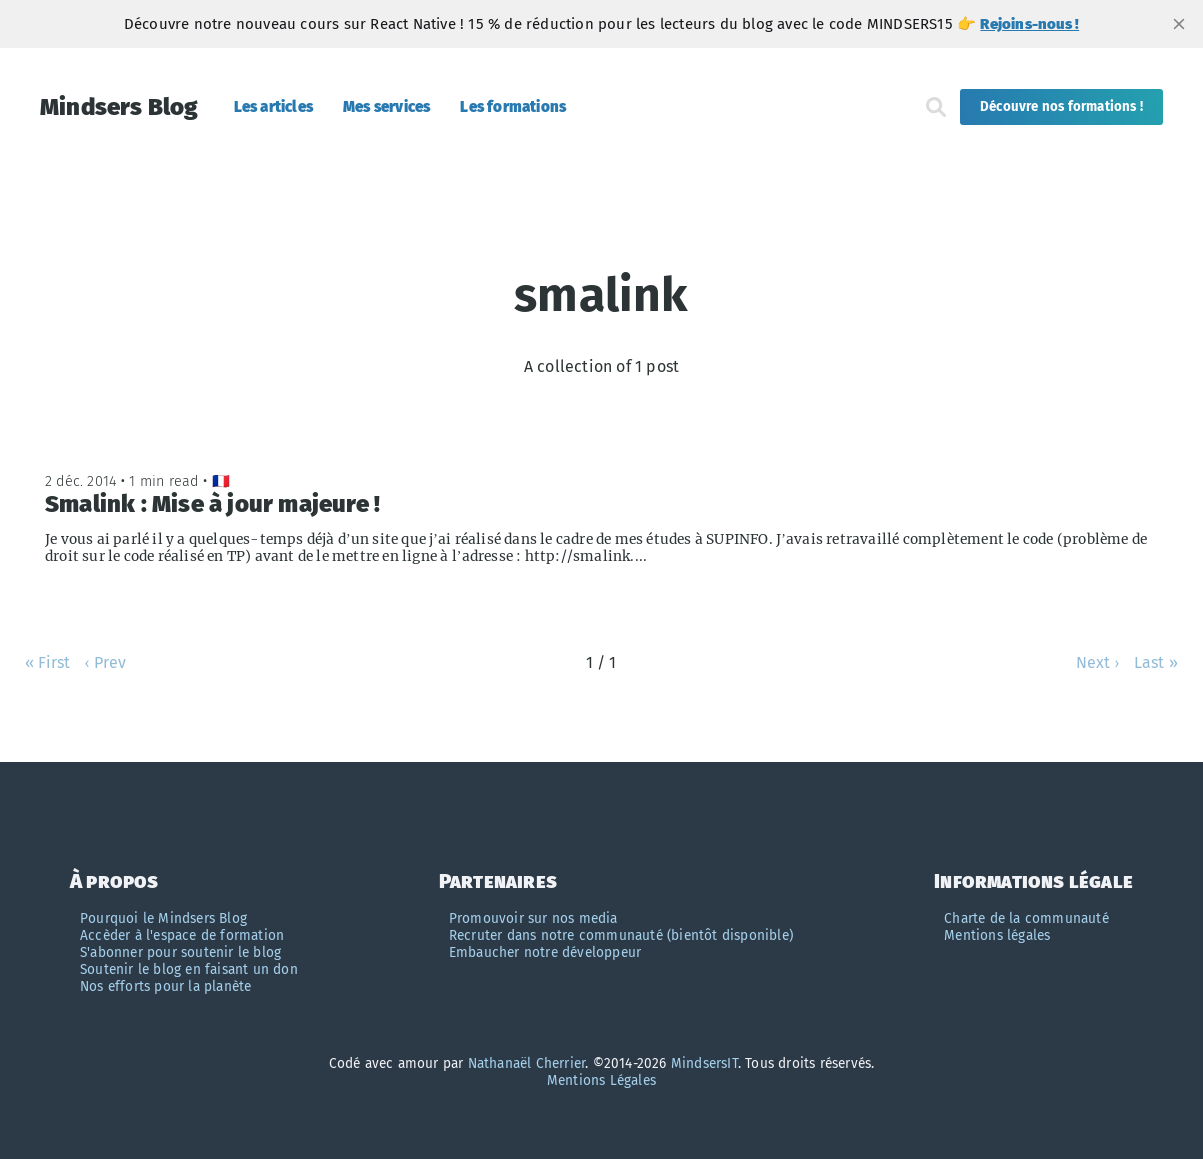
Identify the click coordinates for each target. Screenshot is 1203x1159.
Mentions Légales (601, 1080)
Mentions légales (997, 935)
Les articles (273, 107)
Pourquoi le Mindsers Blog (163, 918)
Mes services (386, 107)
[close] (1179, 24)
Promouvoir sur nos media (533, 918)
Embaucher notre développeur (545, 952)
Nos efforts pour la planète (165, 986)
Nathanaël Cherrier (527, 1063)
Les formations (513, 107)
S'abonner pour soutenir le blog (180, 952)
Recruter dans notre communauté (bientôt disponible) (621, 935)
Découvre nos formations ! (1061, 107)
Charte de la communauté (1026, 918)
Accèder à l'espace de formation (182, 935)
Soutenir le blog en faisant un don (189, 969)
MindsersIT (704, 1063)
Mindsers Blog (119, 107)
